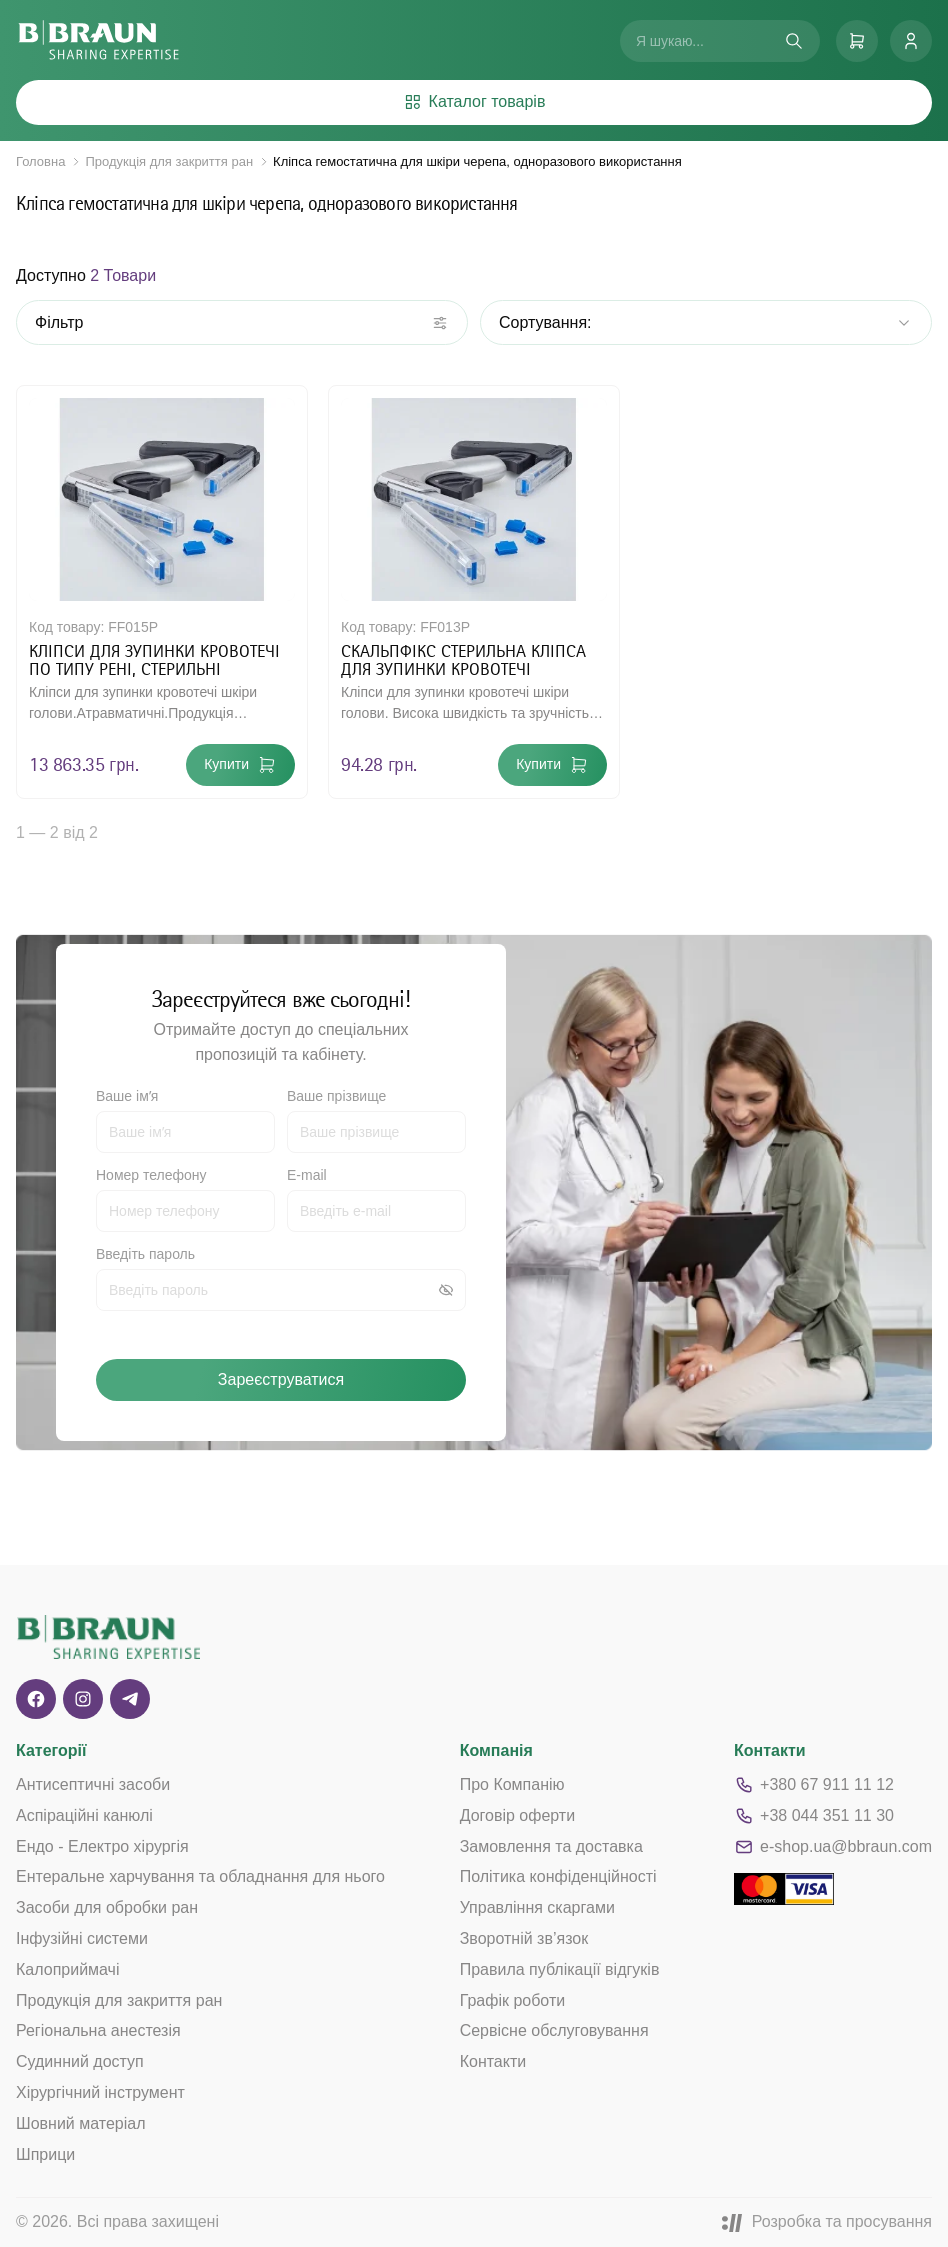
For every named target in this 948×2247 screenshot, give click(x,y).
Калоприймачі (68, 1969)
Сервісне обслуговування (554, 2030)
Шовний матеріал (81, 2123)
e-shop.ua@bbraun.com (833, 1847)
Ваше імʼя (127, 1096)
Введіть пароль (145, 1254)
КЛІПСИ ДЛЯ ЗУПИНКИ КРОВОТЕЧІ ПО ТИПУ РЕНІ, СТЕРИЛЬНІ (154, 660)
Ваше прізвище (336, 1096)
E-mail (307, 1175)
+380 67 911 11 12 (814, 1785)
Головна (40, 161)
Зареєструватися (281, 1379)
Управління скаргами (537, 1907)
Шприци (45, 2154)
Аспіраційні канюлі (84, 1815)
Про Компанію (512, 1784)
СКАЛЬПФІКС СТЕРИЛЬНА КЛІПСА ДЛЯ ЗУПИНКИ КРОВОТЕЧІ (463, 660)
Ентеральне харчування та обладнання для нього (200, 1876)
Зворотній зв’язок (524, 1938)
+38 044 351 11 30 (814, 1816)
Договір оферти (517, 1815)
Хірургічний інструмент (100, 2092)
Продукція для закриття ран (169, 161)
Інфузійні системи (82, 1938)
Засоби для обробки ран (107, 1907)
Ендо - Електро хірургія (102, 1846)
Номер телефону (151, 1175)
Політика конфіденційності (558, 1876)
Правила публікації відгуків (560, 1969)
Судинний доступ (80, 2061)
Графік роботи (513, 2000)
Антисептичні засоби (93, 1784)
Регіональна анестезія (98, 2030)
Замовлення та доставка (551, 1846)
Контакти (493, 2061)
